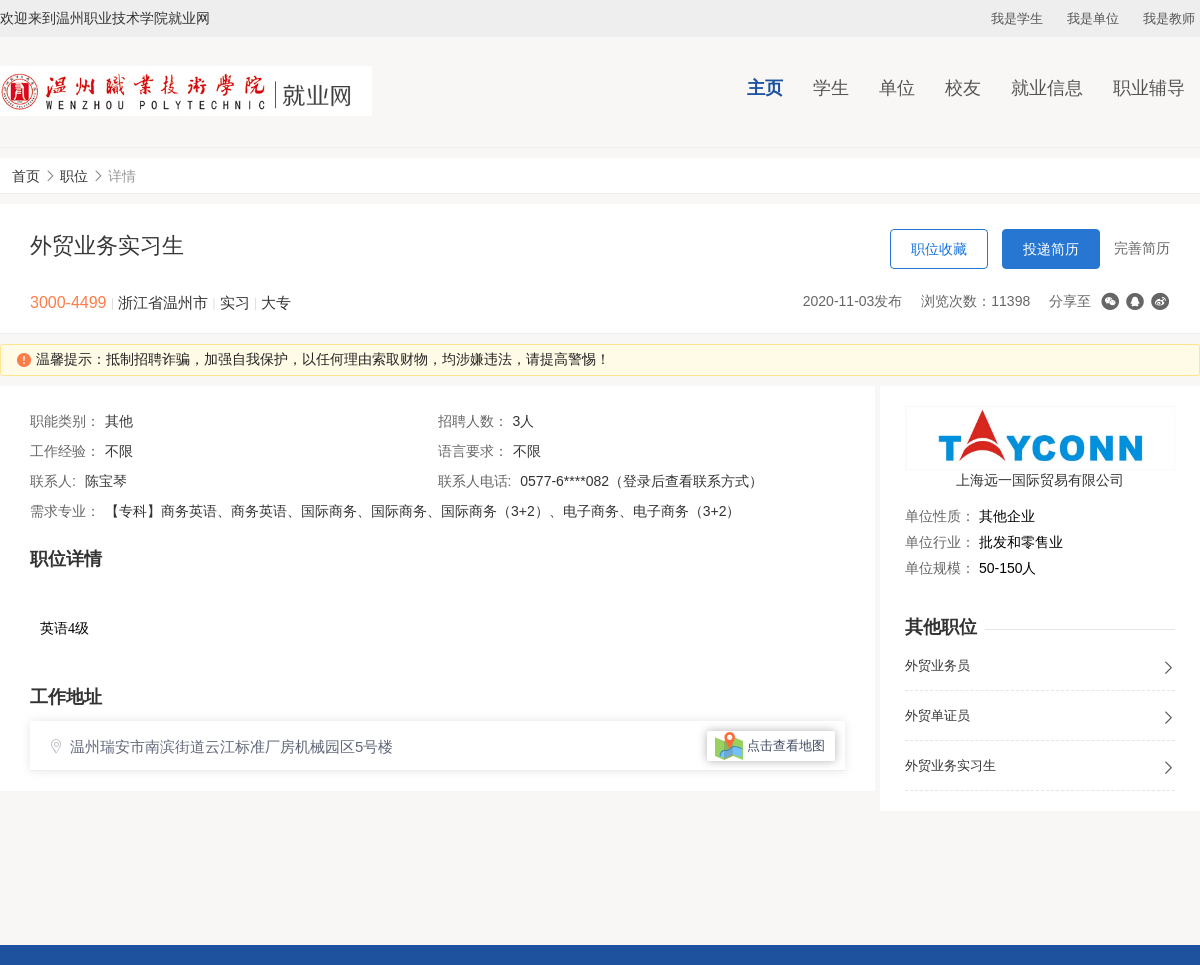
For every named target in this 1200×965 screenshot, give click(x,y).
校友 (963, 88)
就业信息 (1047, 88)
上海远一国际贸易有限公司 (1040, 480)
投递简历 (1051, 249)
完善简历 (1142, 248)
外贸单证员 (1040, 717)
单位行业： (940, 542)
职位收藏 (939, 249)
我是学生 (1017, 18)
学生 (831, 88)
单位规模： (940, 568)
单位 (897, 88)
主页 (765, 88)
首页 (26, 176)
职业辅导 (1149, 88)
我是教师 (1169, 18)
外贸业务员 (1040, 667)
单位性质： (940, 516)
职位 (74, 176)
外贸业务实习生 (1040, 767)
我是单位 (1093, 18)
